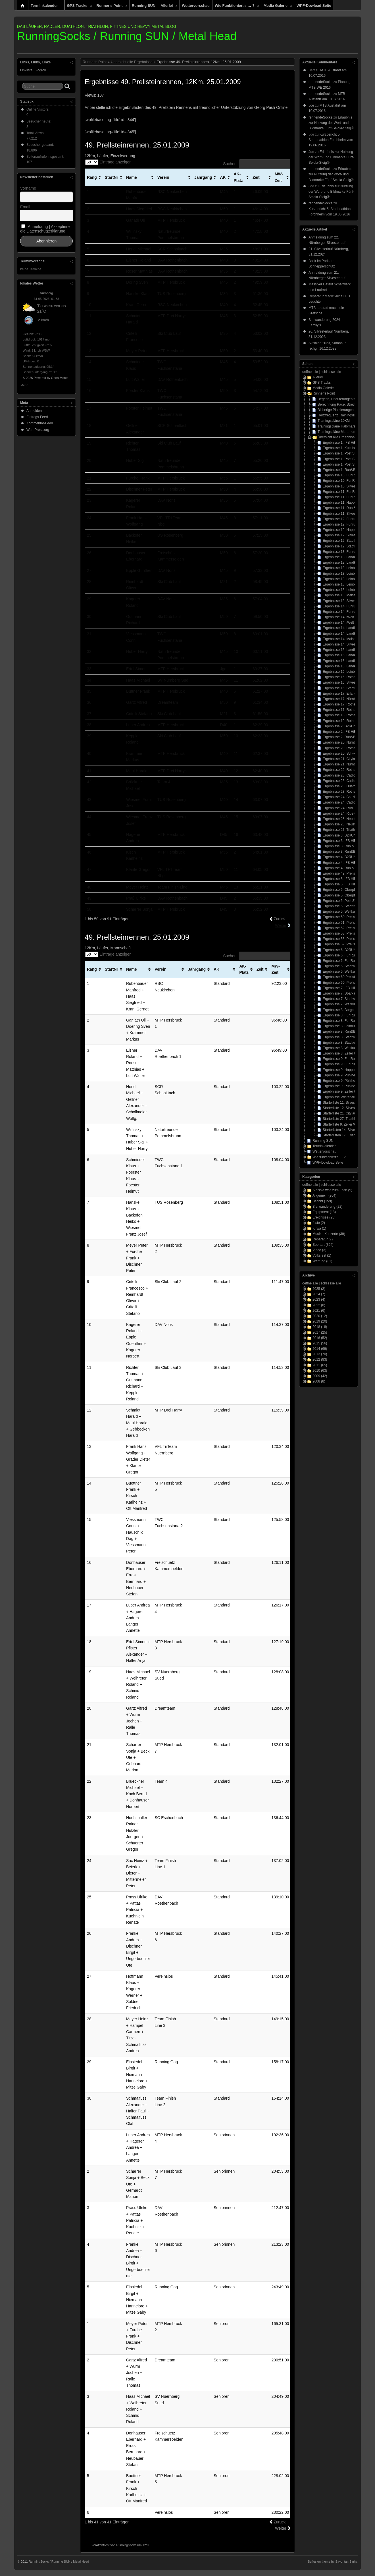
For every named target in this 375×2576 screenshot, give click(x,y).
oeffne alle (310, 372)
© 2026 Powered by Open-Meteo (45, 377)
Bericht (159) (322, 1201)
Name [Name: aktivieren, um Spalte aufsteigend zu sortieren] (131, 177)
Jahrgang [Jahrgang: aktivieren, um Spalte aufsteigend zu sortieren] (203, 177)
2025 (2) (318, 1289)
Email (25, 207)
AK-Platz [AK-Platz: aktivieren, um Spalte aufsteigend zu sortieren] (238, 177)
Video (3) (319, 1250)
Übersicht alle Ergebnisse (132, 62)
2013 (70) (319, 1354)
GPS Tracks (79, 6)
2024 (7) (318, 1294)
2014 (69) (319, 1349)
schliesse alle (331, 372)
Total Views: (35, 133)
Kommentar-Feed (39, 423)
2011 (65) (319, 1365)
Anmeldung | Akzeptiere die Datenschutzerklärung (45, 228)
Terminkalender (47, 6)
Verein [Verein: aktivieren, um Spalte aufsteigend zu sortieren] (163, 177)
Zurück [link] (280, 919)
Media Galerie (278, 6)
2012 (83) (319, 1359)
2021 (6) (318, 1311)
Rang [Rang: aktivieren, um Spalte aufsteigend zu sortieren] (92, 177)
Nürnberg (46, 293)
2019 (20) (319, 1321)
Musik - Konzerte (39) (328, 1234)
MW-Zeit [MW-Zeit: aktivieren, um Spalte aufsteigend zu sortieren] (279, 177)
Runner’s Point (112, 6)
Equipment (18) (324, 1212)
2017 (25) (319, 1332)
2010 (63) (319, 1371)
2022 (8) (318, 1305)
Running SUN (143, 5)
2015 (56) (319, 1343)
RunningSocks (126, 2545)
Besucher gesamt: (40, 145)
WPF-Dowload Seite (314, 5)
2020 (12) (319, 1316)
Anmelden (34, 411)
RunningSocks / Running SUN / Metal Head (127, 36)
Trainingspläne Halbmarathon (340, 426)
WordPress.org (37, 430)
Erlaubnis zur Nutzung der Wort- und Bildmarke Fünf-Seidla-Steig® (331, 122)
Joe (311, 105)
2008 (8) (318, 1381)
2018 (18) (319, 1327)
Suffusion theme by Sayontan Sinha (332, 2561)
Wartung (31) (322, 1261)
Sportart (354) (323, 1245)
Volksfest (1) (321, 1255)
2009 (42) (319, 1376)
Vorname (28, 188)
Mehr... (25, 384)
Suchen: (256, 163)
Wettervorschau (196, 5)
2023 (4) (318, 1300)
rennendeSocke (320, 82)
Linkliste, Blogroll (33, 70)
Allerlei (169, 6)
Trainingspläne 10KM (334, 421)
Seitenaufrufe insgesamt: (45, 157)
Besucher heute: (39, 121)
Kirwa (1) (319, 1228)
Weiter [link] (280, 925)
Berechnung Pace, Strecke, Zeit (342, 404)
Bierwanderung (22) (327, 1207)
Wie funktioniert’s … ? (237, 6)
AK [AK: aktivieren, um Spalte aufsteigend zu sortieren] (223, 177)
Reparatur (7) (322, 1239)
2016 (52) (319, 1338)
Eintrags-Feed (37, 417)
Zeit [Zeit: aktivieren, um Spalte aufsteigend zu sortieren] (256, 177)
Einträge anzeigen (108, 162)
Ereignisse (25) (324, 1217)
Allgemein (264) (324, 1195)
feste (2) (318, 1223)
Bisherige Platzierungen (336, 410)
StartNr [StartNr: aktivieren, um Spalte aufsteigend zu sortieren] (111, 177)
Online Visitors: (38, 109)
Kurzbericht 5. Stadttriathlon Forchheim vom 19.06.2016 (331, 139)
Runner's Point (95, 62)
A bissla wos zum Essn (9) (332, 1190)
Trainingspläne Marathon (336, 432)
